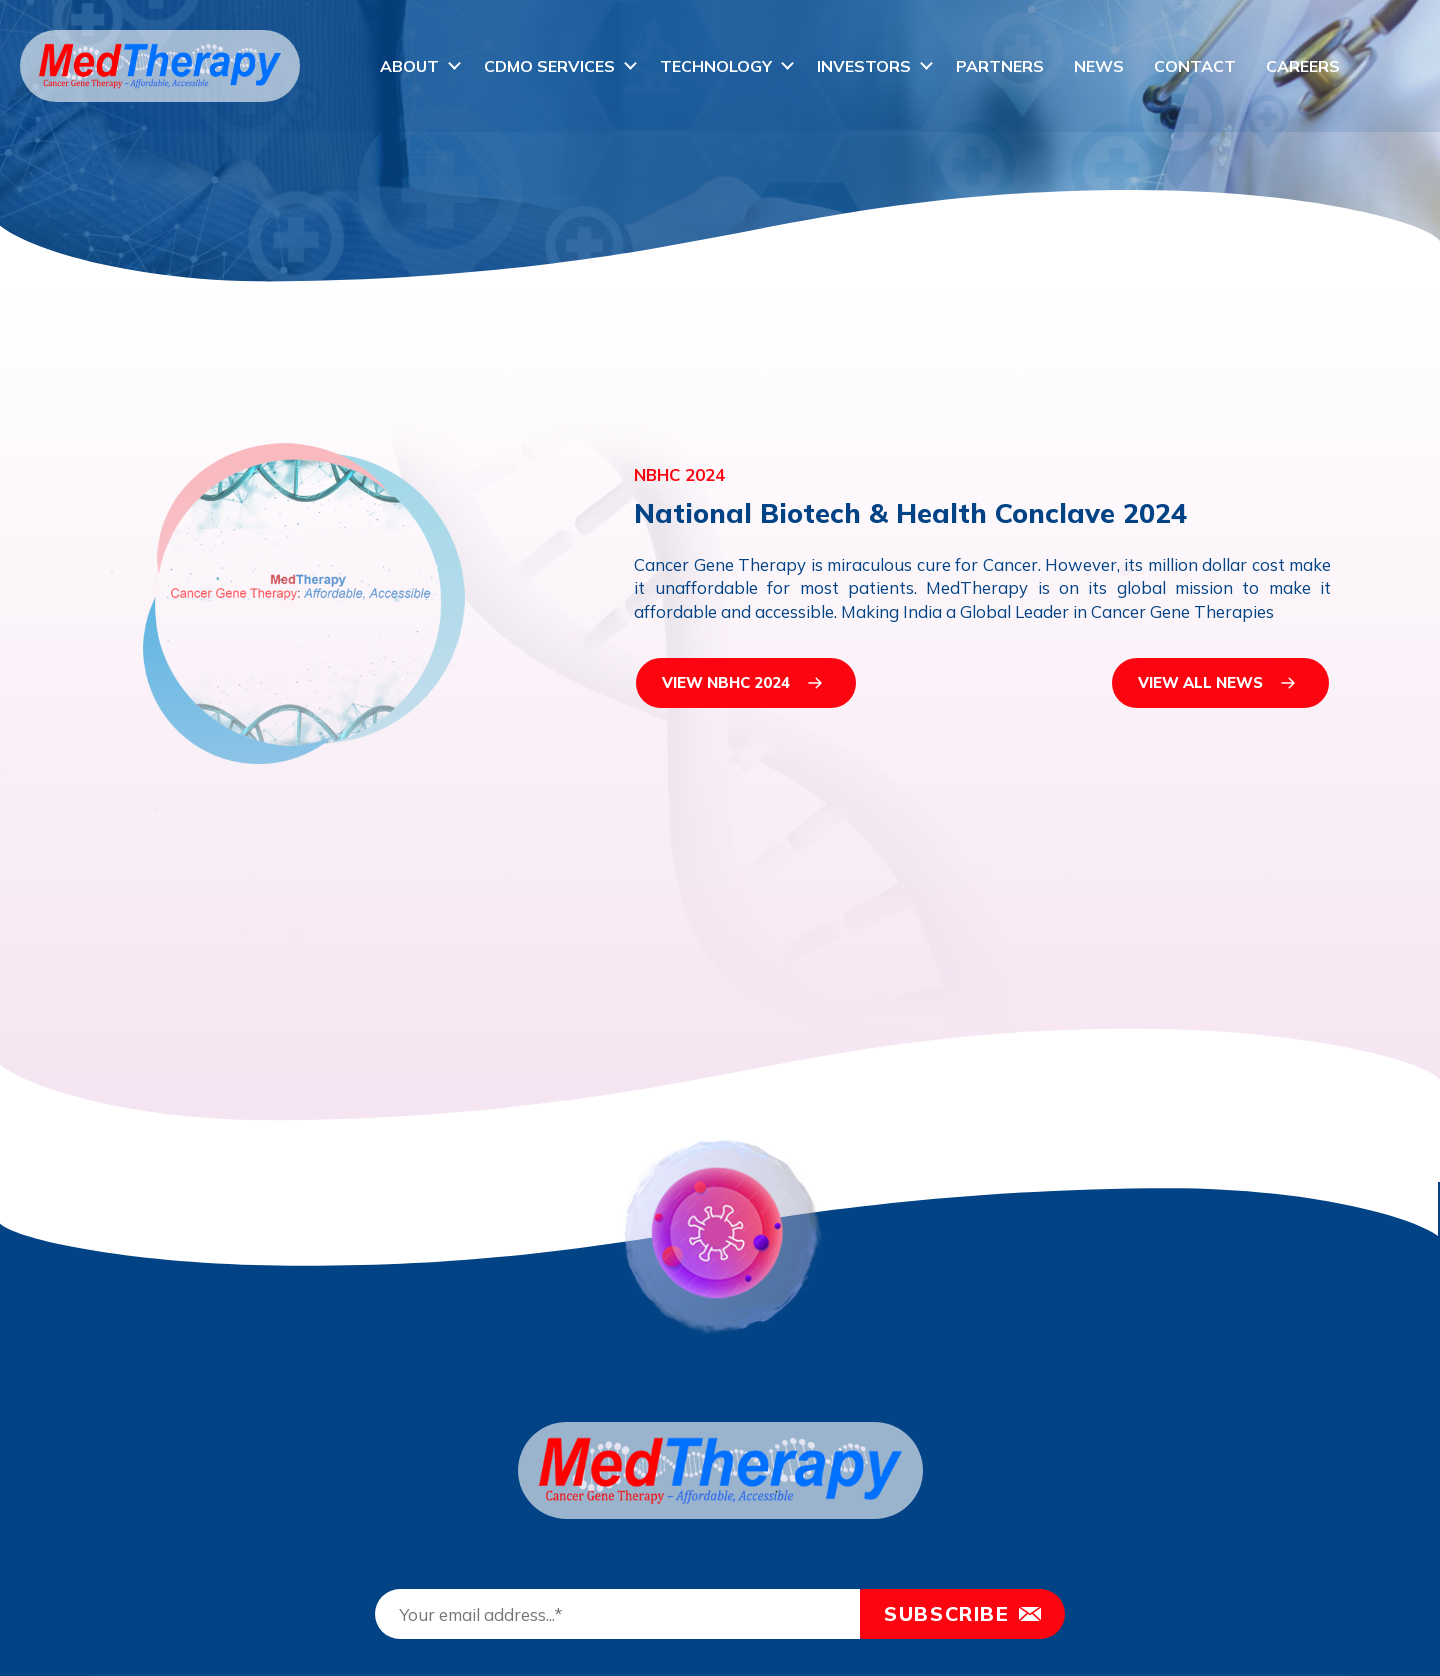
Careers (1303, 66)
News (1099, 66)
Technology (716, 66)
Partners (1000, 66)
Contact (1195, 66)
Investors (864, 66)
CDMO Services (549, 66)
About (409, 66)
